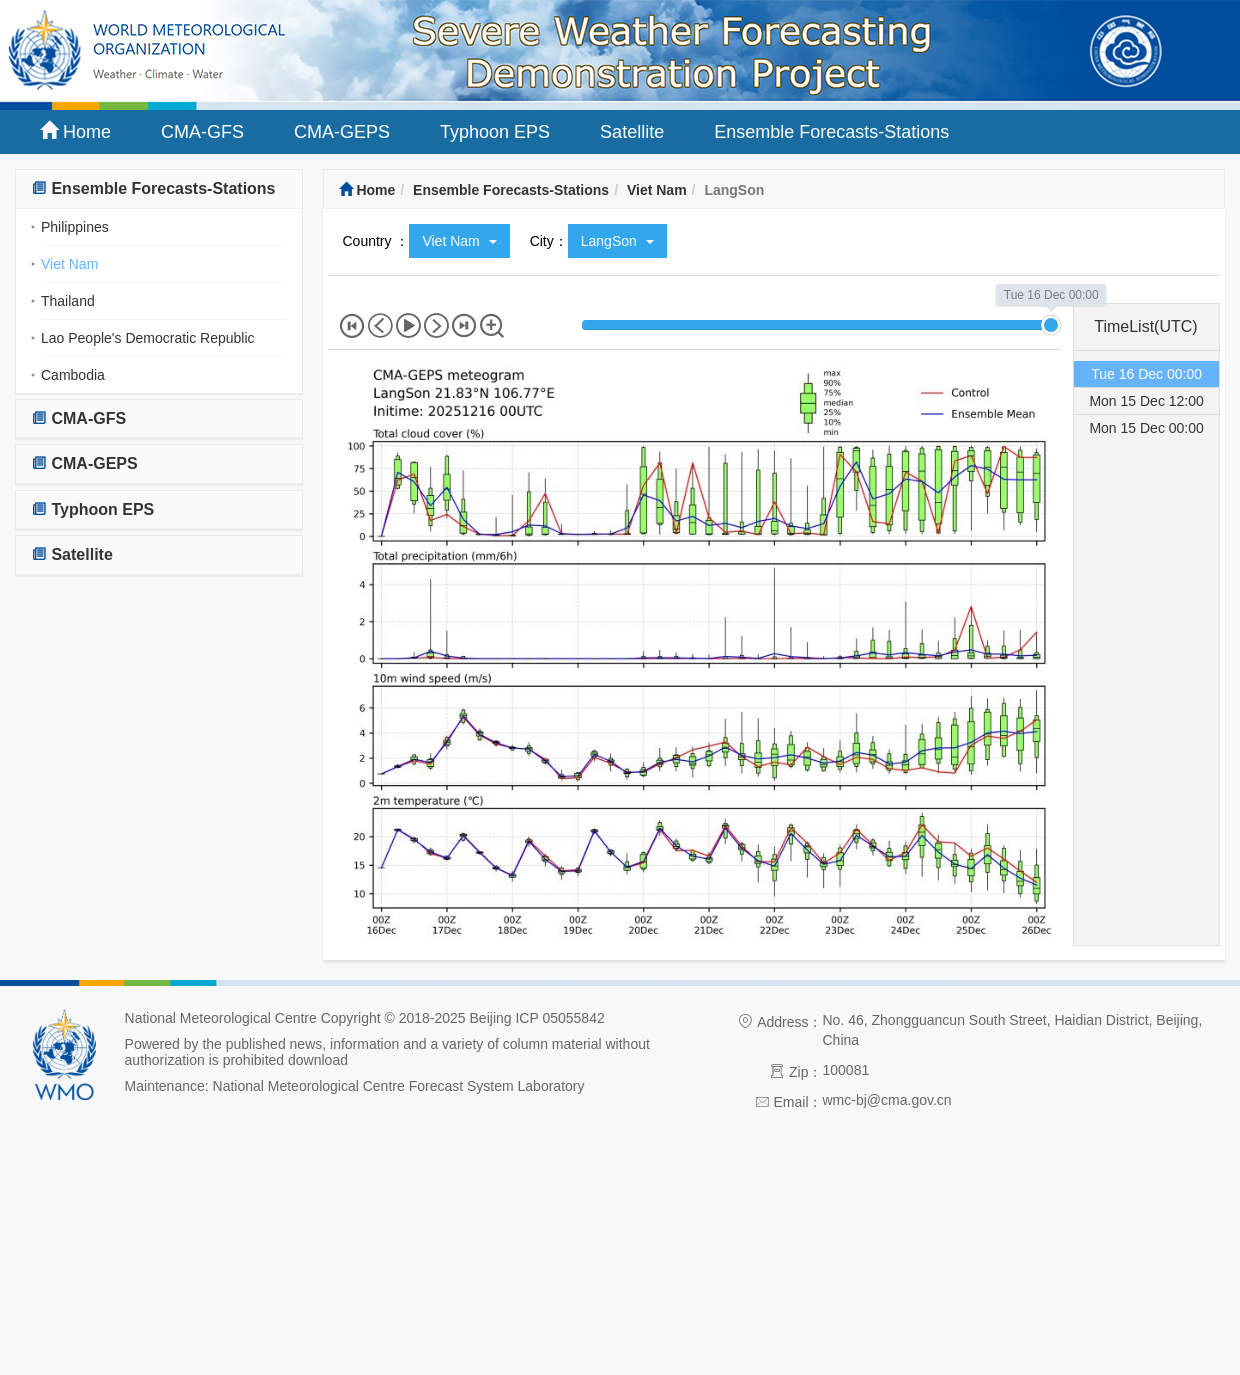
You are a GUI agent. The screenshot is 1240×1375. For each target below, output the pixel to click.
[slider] (1051, 325)
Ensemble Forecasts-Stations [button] (153, 188)
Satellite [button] (72, 554)
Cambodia (73, 375)
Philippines (75, 227)
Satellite (632, 132)
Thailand (68, 301)
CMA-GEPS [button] (84, 463)
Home (75, 131)
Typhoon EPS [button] (92, 509)
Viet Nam (69, 264)
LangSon (617, 241)
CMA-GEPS (342, 132)
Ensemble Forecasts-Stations (831, 132)
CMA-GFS (202, 132)
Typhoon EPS (495, 132)
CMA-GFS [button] (78, 418)
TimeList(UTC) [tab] (1145, 326)
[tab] (159, 189)
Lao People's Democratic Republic (148, 338)
